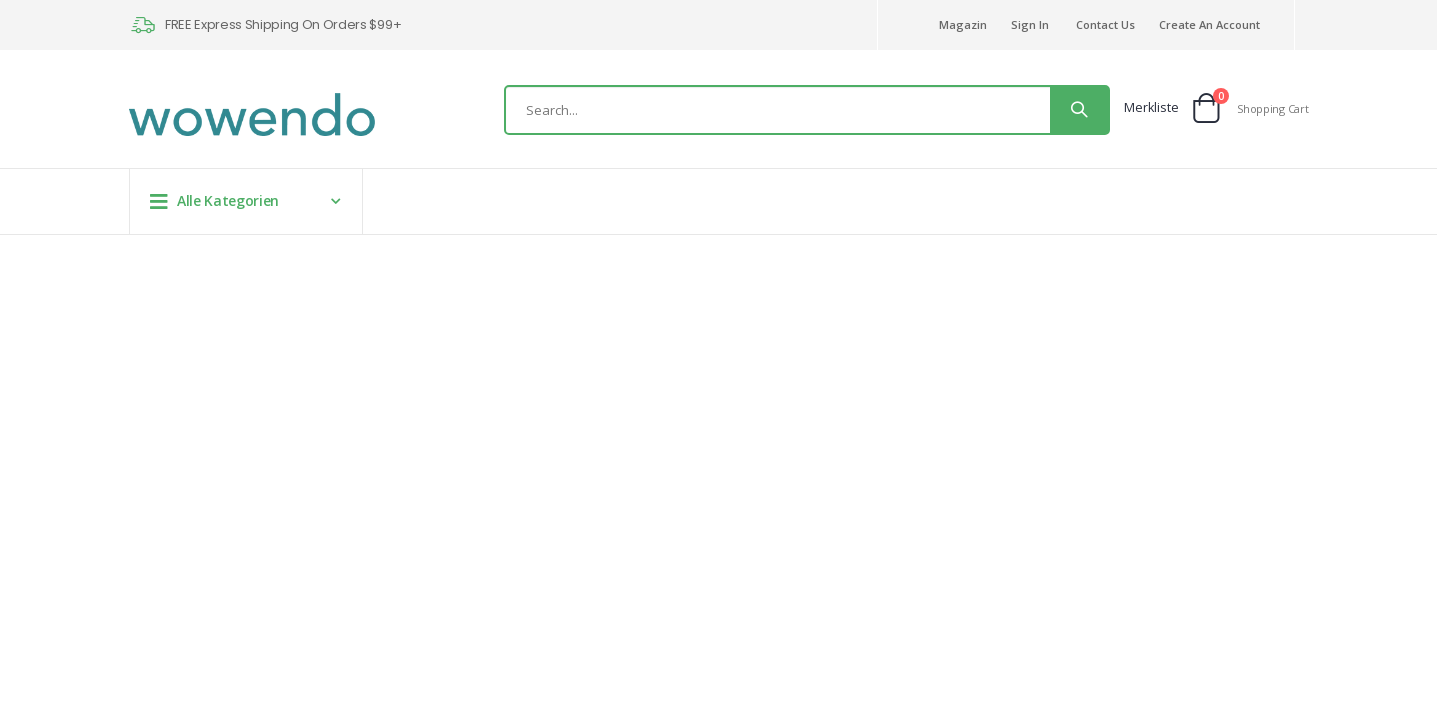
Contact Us (1105, 24)
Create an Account (1209, 24)
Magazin (963, 24)
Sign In (1030, 24)
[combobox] (807, 110)
